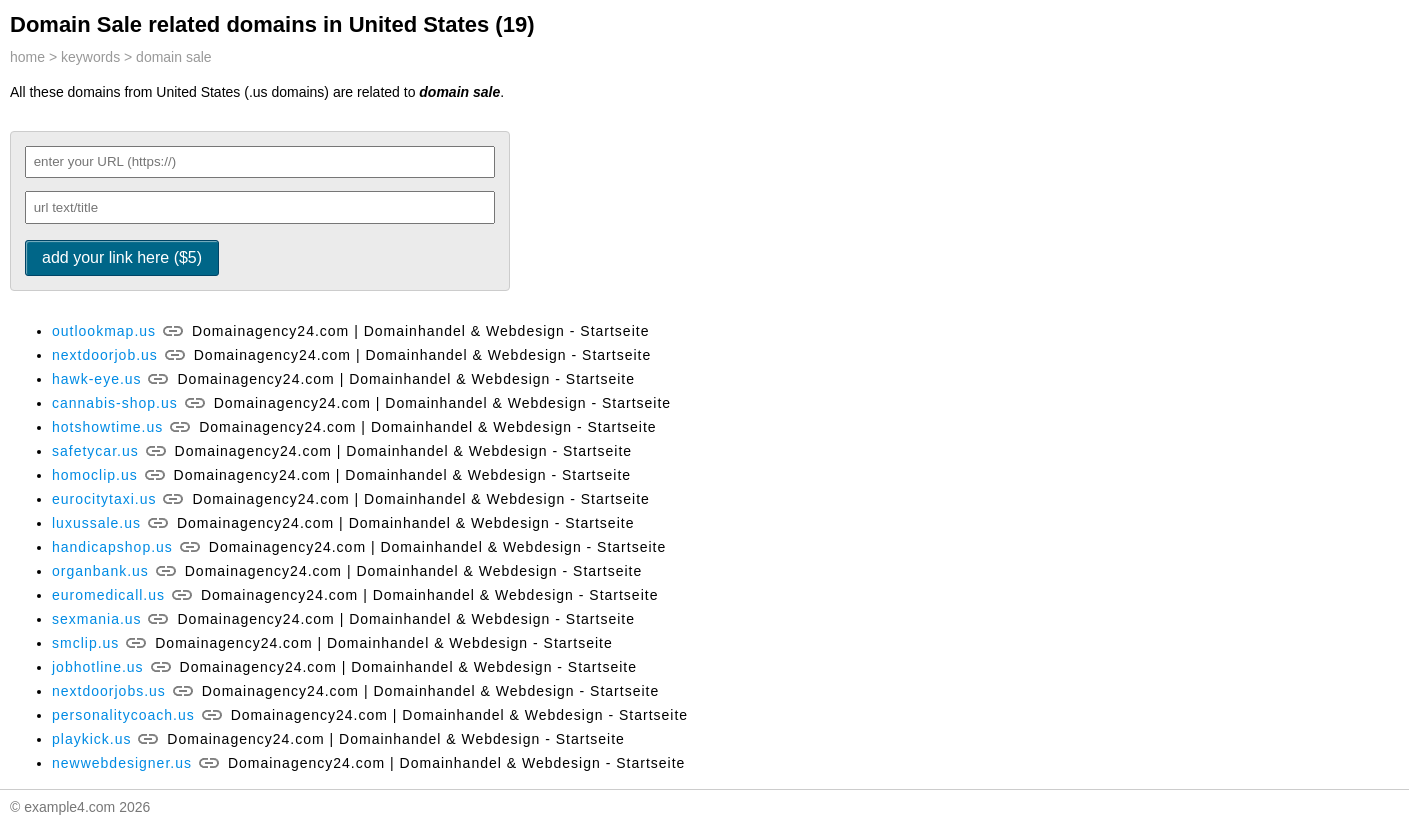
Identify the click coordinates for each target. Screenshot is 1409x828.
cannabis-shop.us (115, 403)
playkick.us (91, 739)
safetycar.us (95, 451)
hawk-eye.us (97, 379)
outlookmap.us (104, 331)
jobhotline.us (98, 667)
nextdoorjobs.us (109, 691)
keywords (90, 57)
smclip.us (85, 643)
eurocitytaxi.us (104, 499)
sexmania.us (97, 619)
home (27, 57)
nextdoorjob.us (105, 355)
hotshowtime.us (107, 427)
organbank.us (100, 571)
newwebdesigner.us (122, 763)
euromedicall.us (108, 595)
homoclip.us (95, 475)
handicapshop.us (112, 547)
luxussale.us (96, 523)
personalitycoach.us (123, 715)
